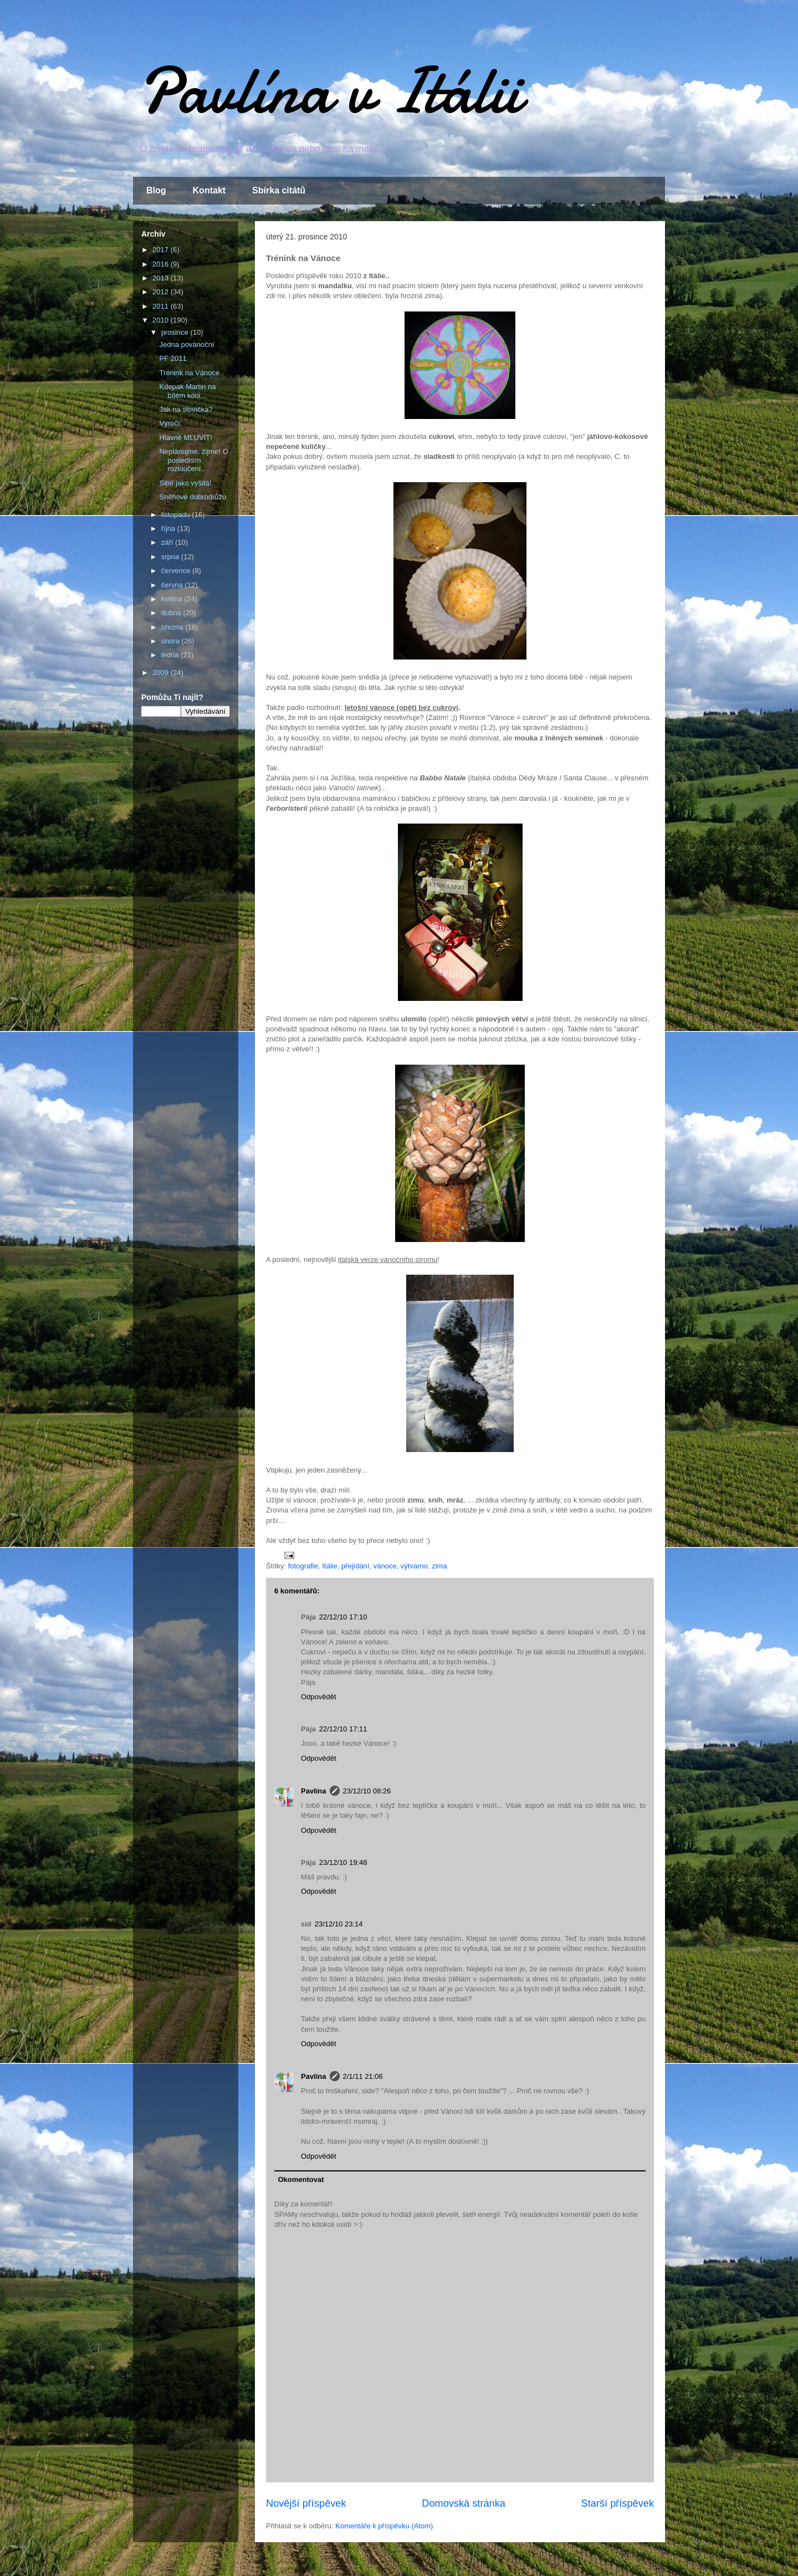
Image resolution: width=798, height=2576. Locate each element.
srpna (171, 557)
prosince (176, 332)
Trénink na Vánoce (189, 373)
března (173, 627)
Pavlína (313, 1791)
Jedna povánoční (186, 344)
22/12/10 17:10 (343, 1617)
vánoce (385, 1566)
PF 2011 (172, 358)
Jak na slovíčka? (185, 409)
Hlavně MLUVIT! (185, 437)
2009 (161, 672)
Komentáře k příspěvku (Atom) (384, 2526)
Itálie (329, 1566)
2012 (161, 292)
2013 (161, 278)
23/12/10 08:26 (367, 1791)
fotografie (303, 1566)
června (173, 585)
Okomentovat (301, 2179)
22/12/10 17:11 (343, 1729)
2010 (161, 320)
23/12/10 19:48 (343, 1862)
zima (439, 1566)
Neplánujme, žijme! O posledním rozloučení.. (193, 460)
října (169, 528)
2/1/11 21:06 (363, 2076)
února (171, 641)
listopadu (176, 514)
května (173, 599)
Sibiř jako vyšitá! (185, 483)
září (168, 542)
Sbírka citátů (278, 190)
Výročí (169, 423)
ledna (171, 655)
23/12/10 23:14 (339, 1924)
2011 (161, 306)
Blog (156, 190)
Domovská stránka (463, 2503)
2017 (161, 250)
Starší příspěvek (617, 2503)
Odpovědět (318, 1697)
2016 (161, 264)
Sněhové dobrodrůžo (192, 497)
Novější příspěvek (306, 2503)
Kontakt (209, 190)
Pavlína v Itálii (330, 91)
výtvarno (414, 1566)
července (176, 570)
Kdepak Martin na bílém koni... (187, 391)
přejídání (355, 1566)
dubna (172, 613)
